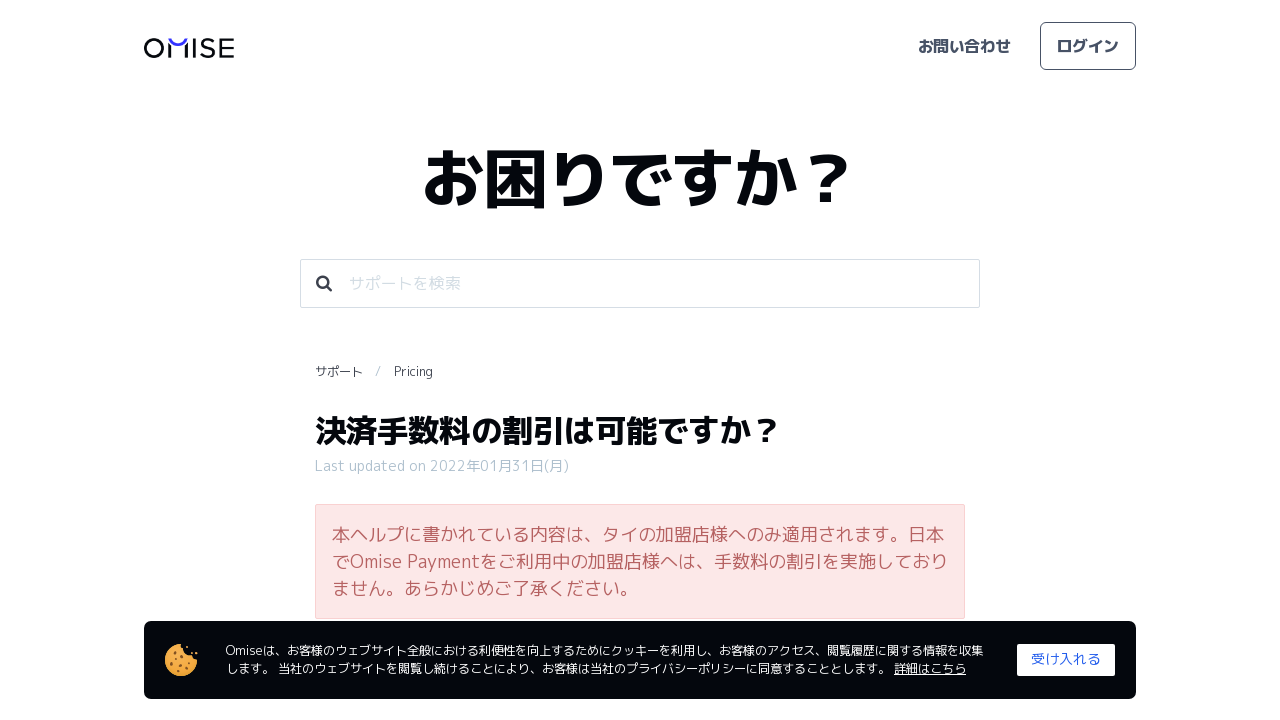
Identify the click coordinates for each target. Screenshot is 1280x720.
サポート (339, 371)
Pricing (413, 371)
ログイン (1088, 46)
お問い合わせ (964, 46)
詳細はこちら (930, 668)
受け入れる (1066, 658)
